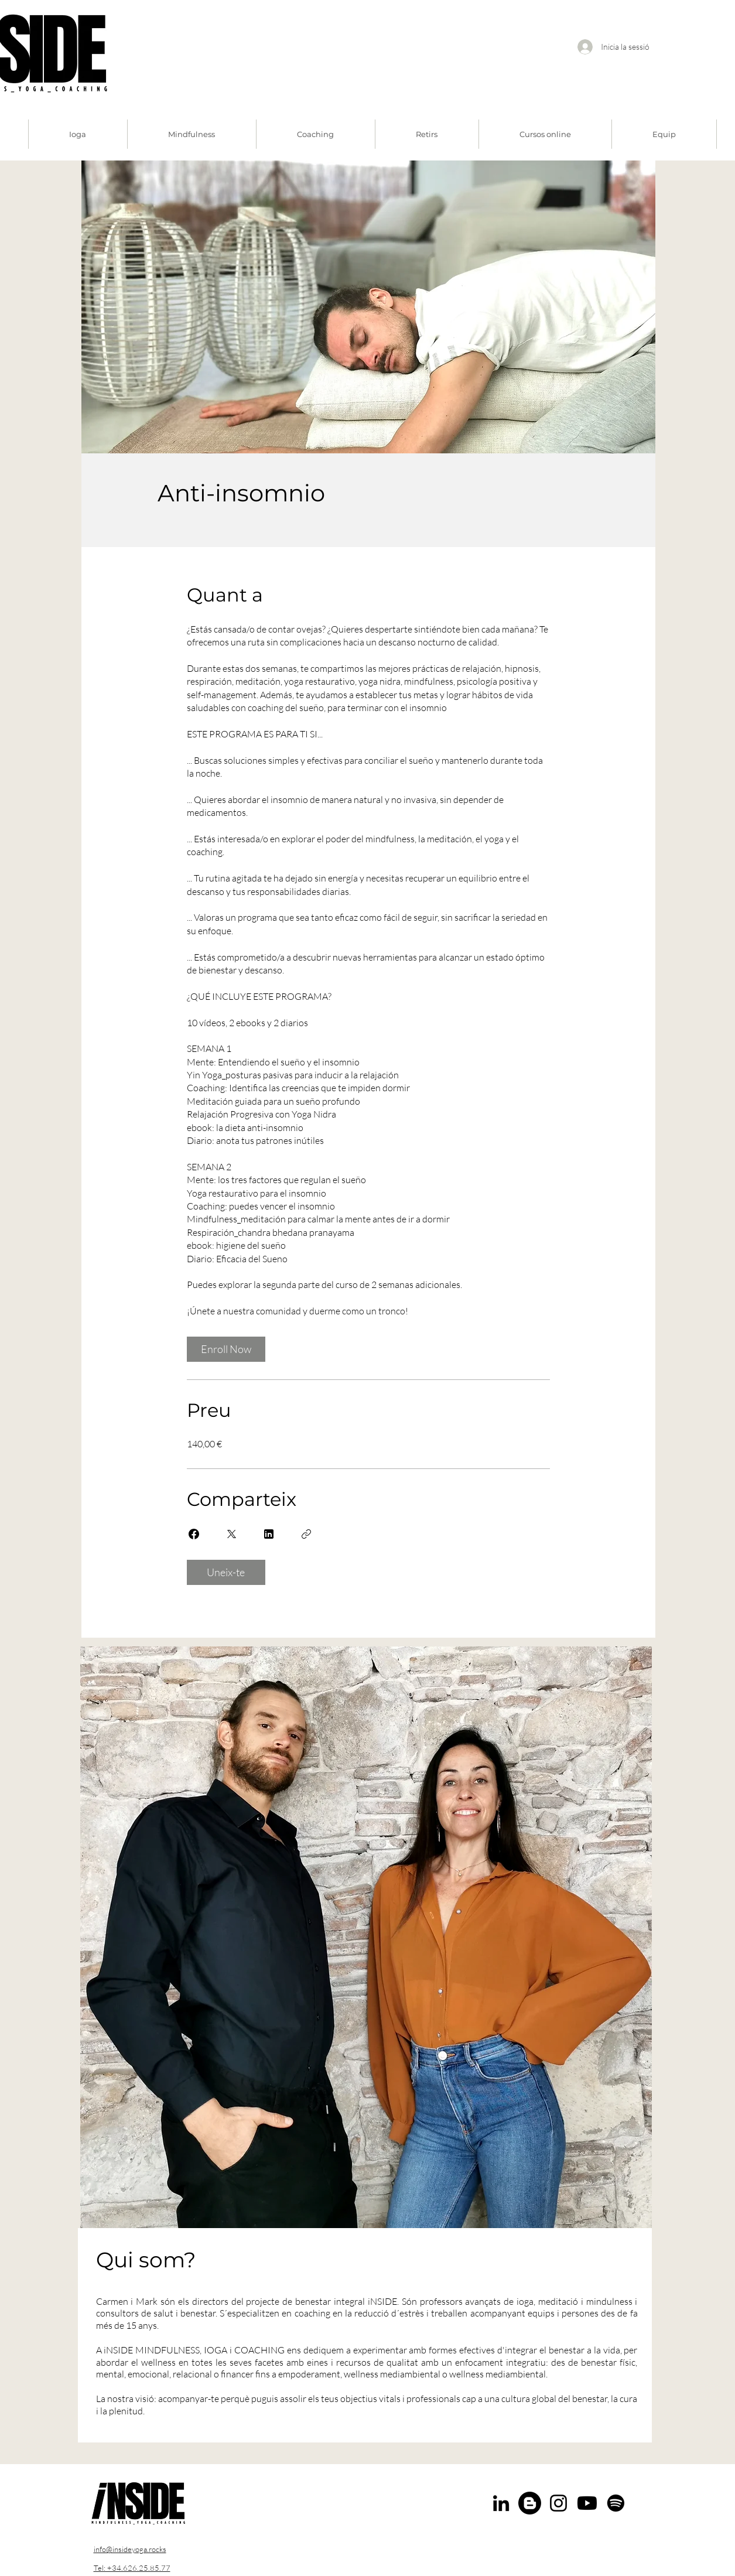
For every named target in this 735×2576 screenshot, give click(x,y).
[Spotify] (615, 2503)
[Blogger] (529, 2503)
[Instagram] (558, 2503)
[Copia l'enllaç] (306, 1534)
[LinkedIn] (501, 2503)
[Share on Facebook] (194, 1534)
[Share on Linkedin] (269, 1534)
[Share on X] (231, 1534)
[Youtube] (587, 2503)
